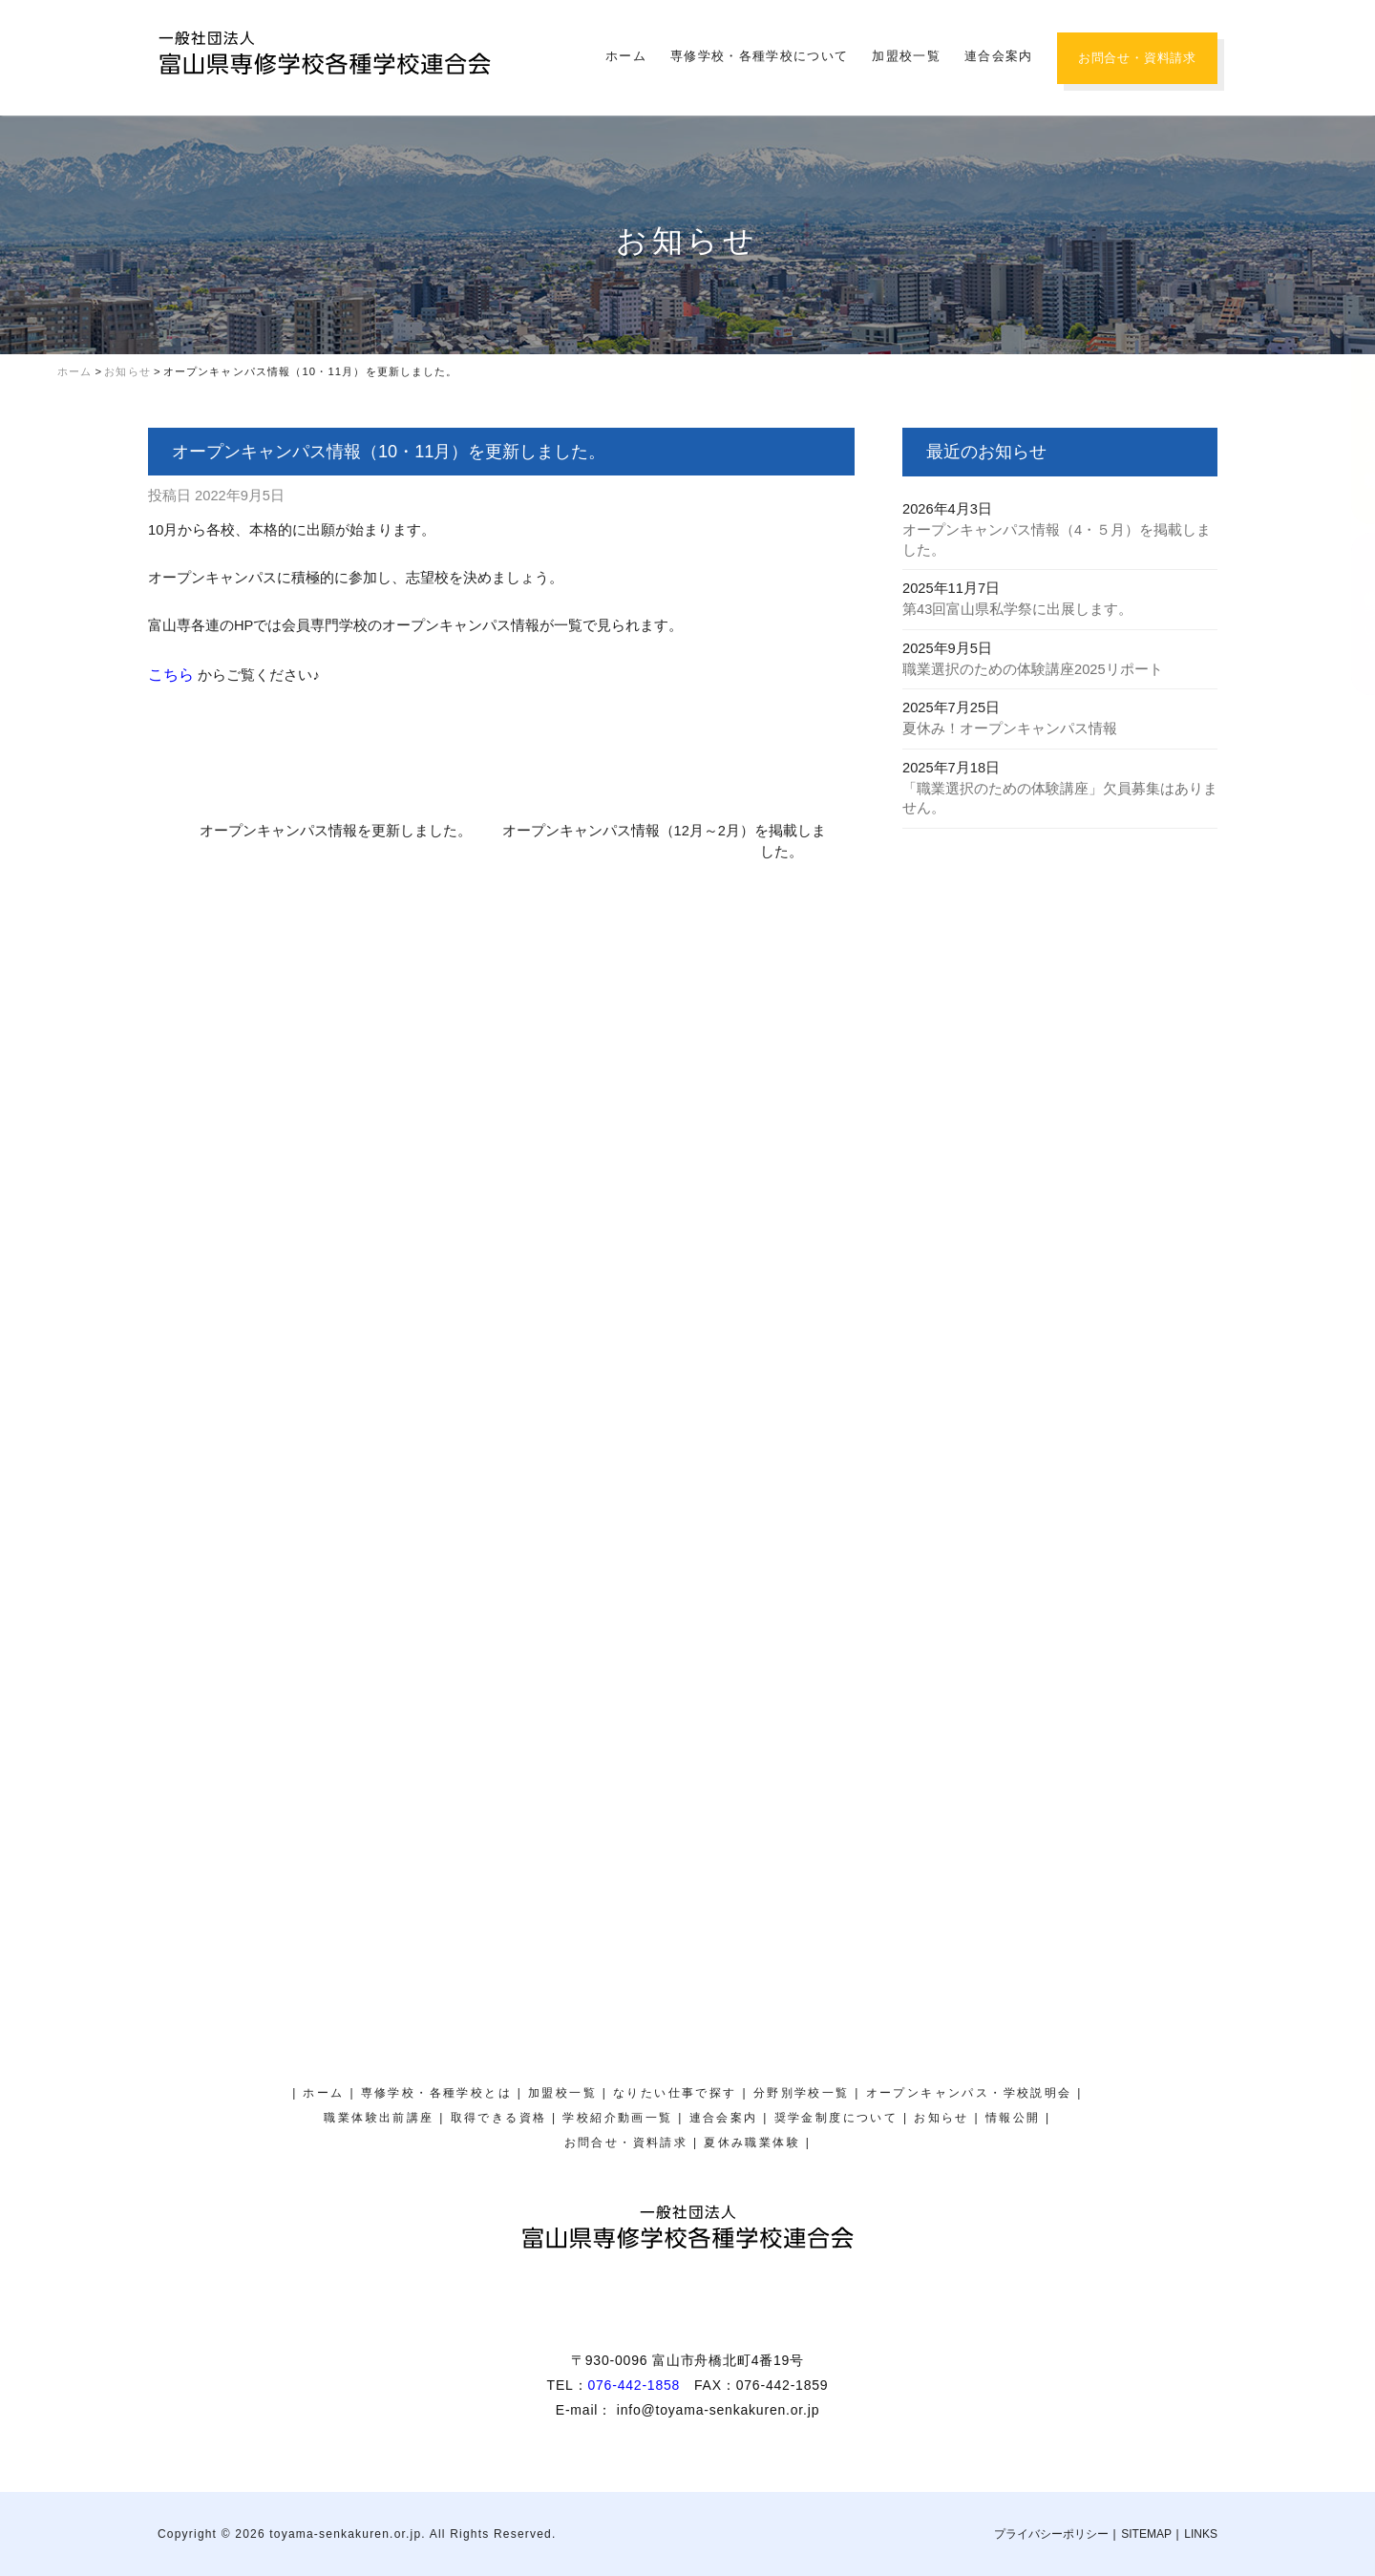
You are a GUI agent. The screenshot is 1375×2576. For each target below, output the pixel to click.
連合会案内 (998, 56)
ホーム (625, 56)
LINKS (1200, 2534)
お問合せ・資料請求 (1137, 58)
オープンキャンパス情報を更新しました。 (336, 830)
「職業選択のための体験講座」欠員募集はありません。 (1059, 798)
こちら (173, 674)
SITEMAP (1146, 2534)
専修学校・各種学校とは (436, 2093)
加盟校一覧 (906, 56)
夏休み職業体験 (1351, 206)
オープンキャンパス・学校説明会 (1351, 405)
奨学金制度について (1351, 613)
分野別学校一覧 (801, 2093)
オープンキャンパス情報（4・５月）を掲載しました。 (1056, 540)
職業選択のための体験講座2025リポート (1032, 669)
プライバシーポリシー (1051, 2534)
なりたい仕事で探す (675, 2093)
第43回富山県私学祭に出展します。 (1017, 609)
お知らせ (941, 2117)
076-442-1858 (633, 2385)
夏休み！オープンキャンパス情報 (1009, 728)
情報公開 (1013, 2117)
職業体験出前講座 (379, 2117)
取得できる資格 (499, 2117)
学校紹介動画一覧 (617, 2117)
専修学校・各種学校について (759, 56)
